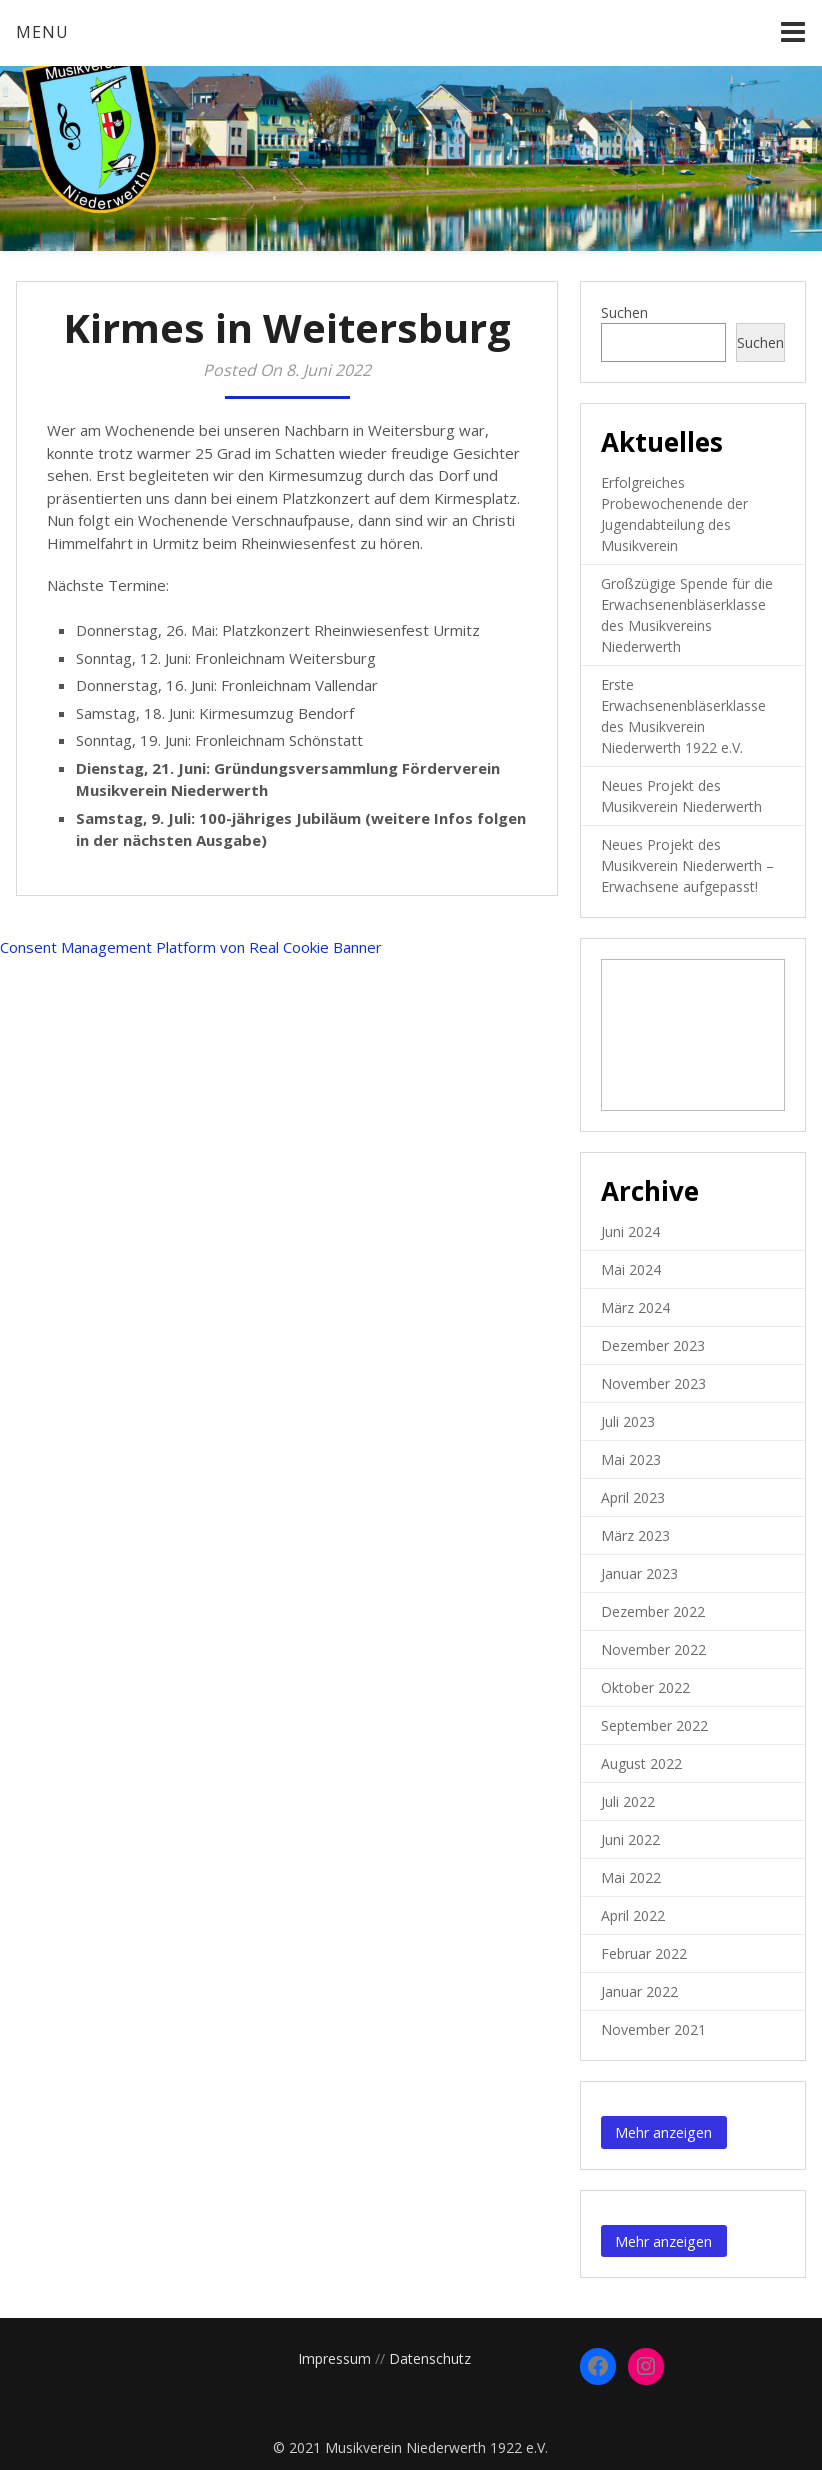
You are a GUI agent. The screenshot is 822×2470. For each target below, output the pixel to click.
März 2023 (635, 1535)
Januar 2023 (639, 1573)
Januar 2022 (639, 1991)
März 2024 (635, 1307)
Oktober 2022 (645, 1687)
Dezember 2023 (653, 1345)
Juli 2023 (628, 1421)
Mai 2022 (631, 1877)
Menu (42, 32)
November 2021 (653, 2029)
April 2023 (633, 1497)
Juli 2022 (628, 1801)
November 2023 (653, 1383)
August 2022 (641, 1763)
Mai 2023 (631, 1459)
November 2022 (653, 1649)
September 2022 (654, 1725)
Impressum (334, 2358)
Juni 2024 (630, 1231)
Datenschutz (430, 2358)
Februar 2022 (644, 1953)
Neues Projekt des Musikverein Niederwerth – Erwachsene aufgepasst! (687, 865)
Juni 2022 (630, 1839)
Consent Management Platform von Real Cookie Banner (191, 947)
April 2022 (633, 1915)
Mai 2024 (631, 1269)
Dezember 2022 (653, 1611)
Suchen (624, 312)
